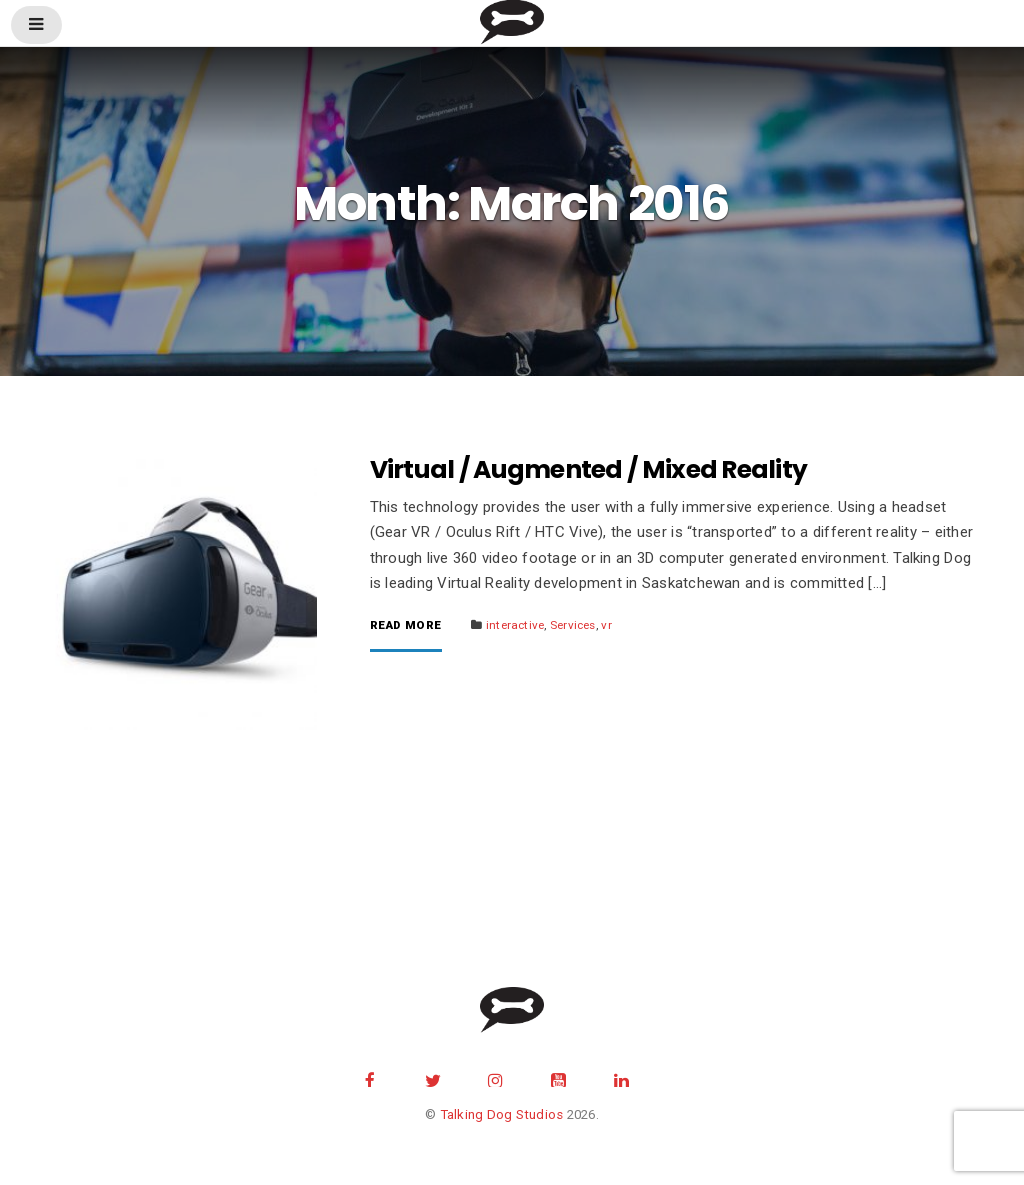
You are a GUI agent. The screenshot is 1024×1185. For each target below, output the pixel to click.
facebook (370, 1078)
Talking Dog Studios (502, 1114)
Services (573, 625)
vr (606, 625)
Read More (406, 626)
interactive (515, 625)
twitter (433, 1078)
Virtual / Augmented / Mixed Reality (589, 469)
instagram (496, 1078)
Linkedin (621, 1078)
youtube (559, 1078)
